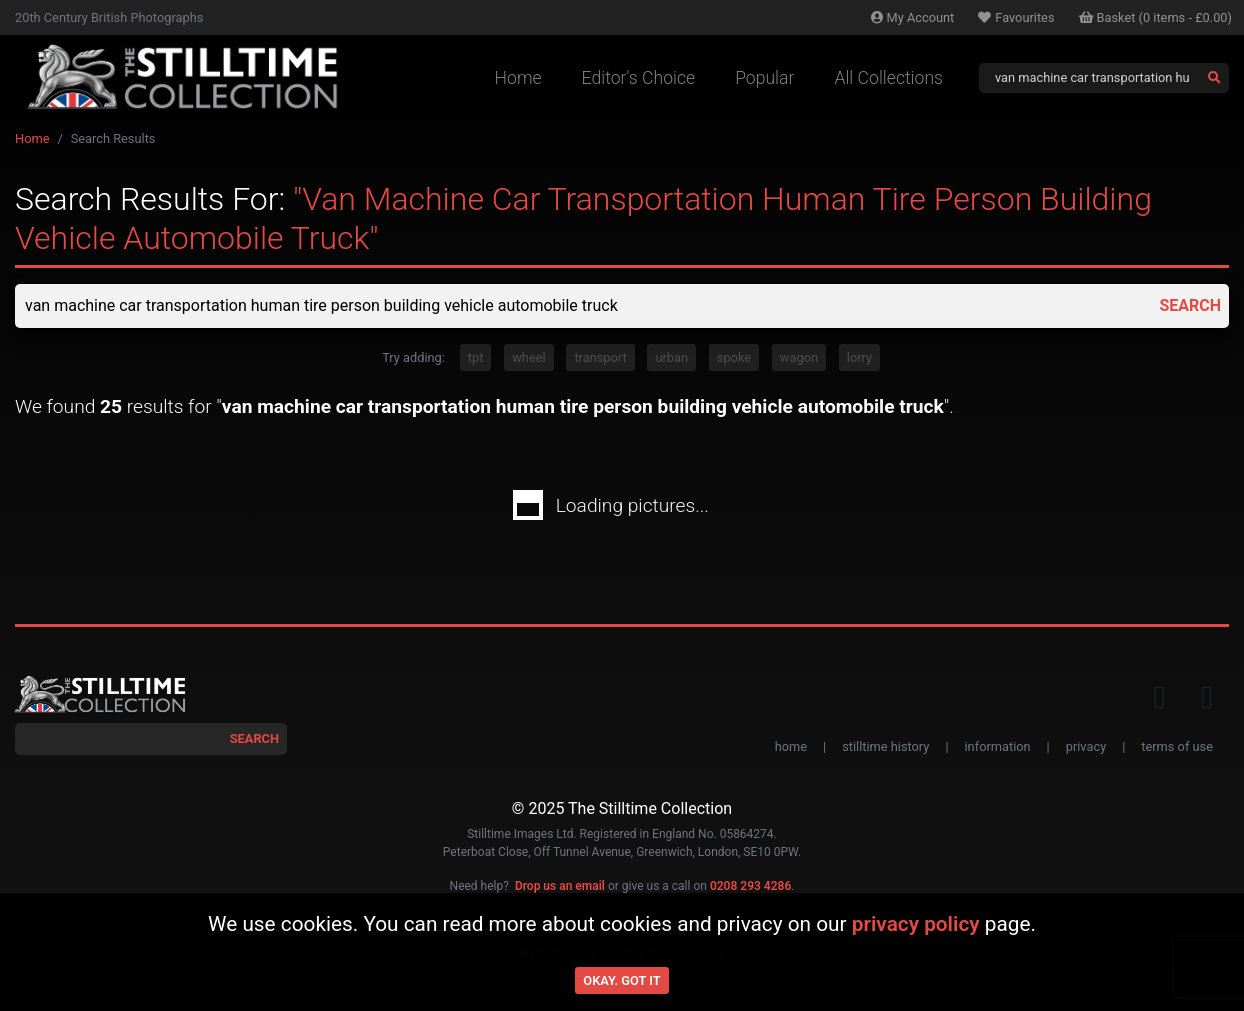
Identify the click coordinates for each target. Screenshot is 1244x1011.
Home (518, 78)
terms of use (1177, 746)
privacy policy (916, 924)
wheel (528, 357)
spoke (734, 357)
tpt (476, 357)
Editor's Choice (639, 78)
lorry (859, 357)
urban (671, 357)
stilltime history (885, 746)
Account (913, 17)
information (998, 746)
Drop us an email (560, 886)
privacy (1086, 746)
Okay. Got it (621, 980)
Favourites (1016, 17)
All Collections (888, 78)
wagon (799, 357)
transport (600, 357)
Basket (1156, 17)
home (791, 746)
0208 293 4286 (750, 886)
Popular (764, 78)
